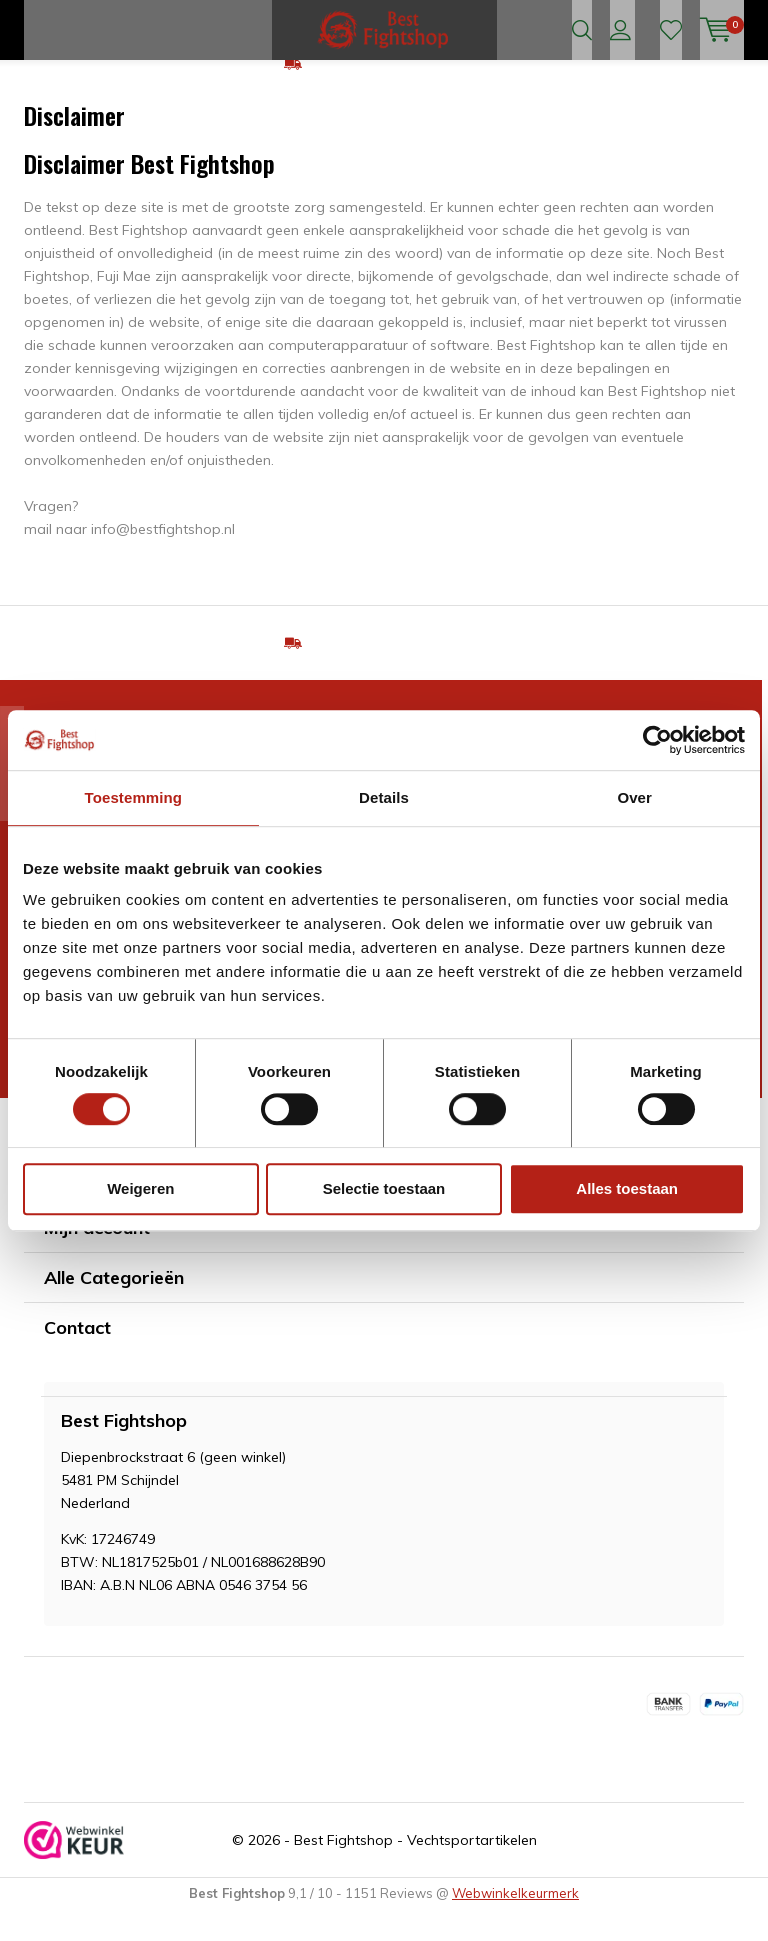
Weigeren (140, 1188)
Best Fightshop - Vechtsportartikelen (415, 1870)
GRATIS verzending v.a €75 (396, 94)
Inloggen (620, 30)
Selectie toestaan (384, 1188)
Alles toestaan (627, 1188)
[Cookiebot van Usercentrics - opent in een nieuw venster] (657, 740)
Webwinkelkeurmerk (515, 1923)
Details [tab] (384, 797)
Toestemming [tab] (134, 797)
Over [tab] (634, 797)
